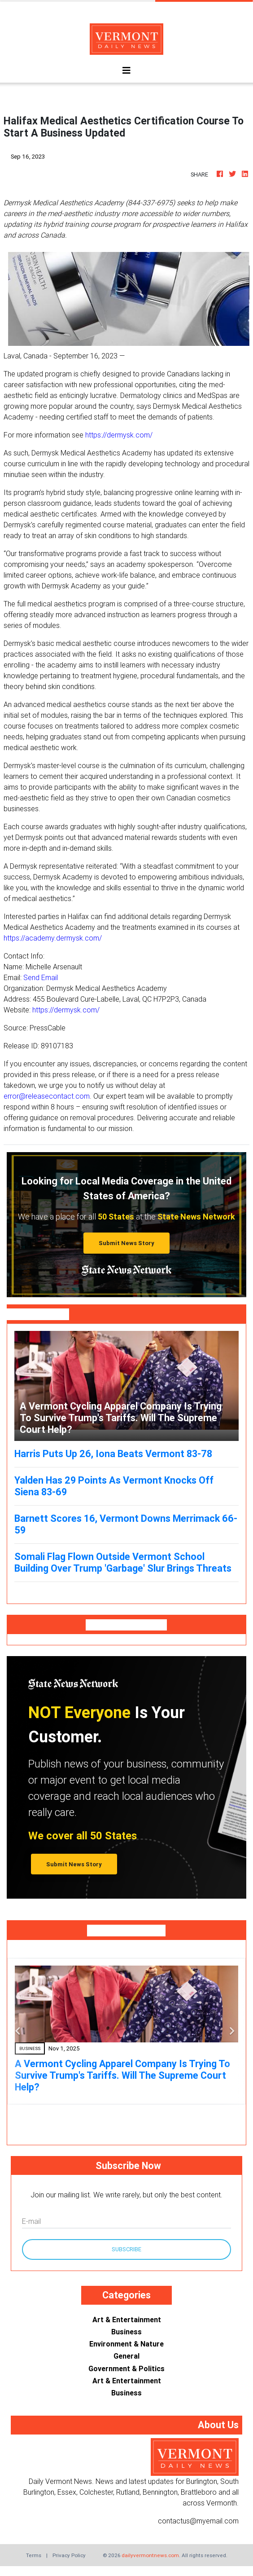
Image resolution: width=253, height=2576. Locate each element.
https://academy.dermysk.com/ (53, 937)
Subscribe (126, 2249)
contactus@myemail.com (198, 2520)
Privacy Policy (69, 2555)
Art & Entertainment (126, 2319)
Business (126, 2331)
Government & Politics (126, 2368)
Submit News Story (126, 1243)
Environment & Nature (126, 2343)
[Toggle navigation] (126, 70)
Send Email (40, 977)
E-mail (31, 2221)
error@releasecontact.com (47, 1095)
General (126, 2355)
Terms (33, 2555)
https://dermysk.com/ (119, 434)
